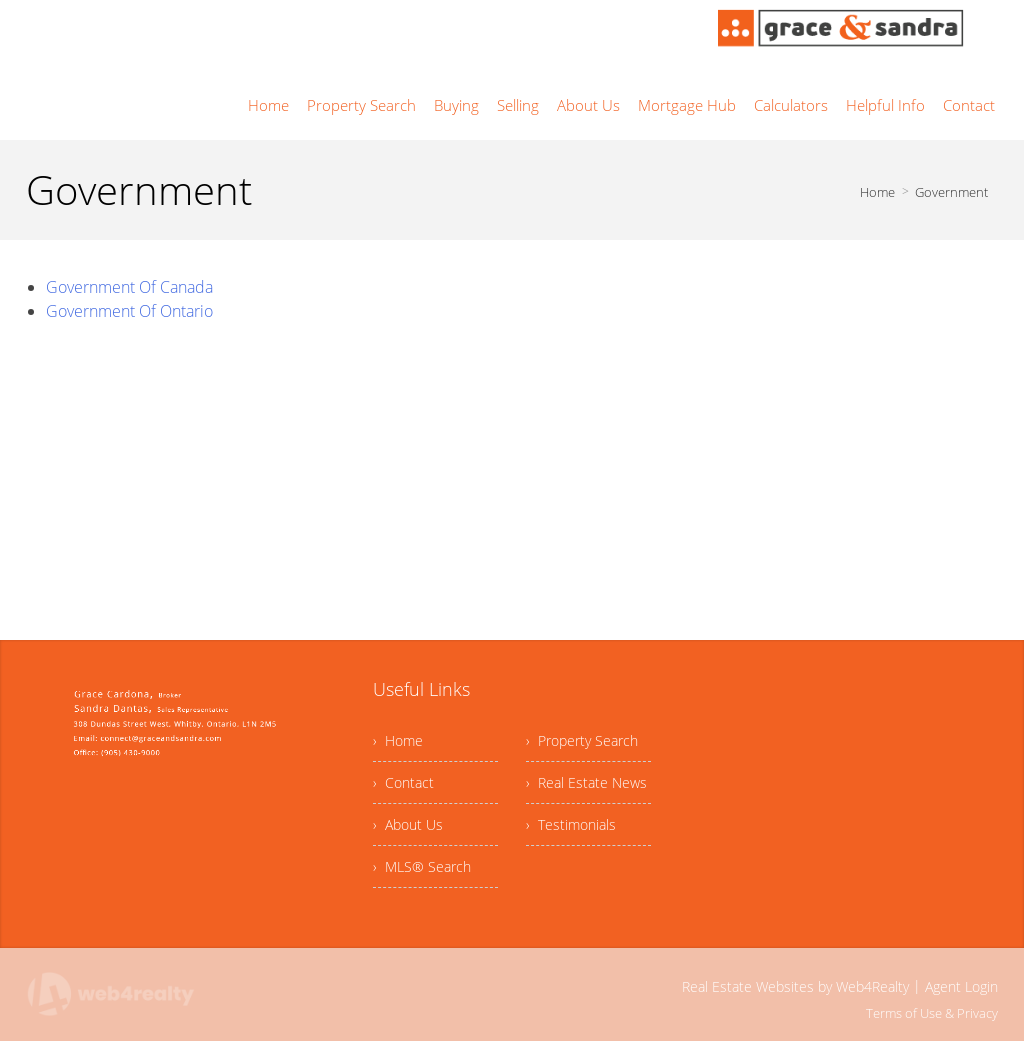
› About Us (408, 824)
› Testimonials (571, 824)
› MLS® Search (422, 866)
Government (951, 192)
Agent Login (961, 986)
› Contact (403, 782)
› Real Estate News (586, 782)
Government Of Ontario (129, 311)
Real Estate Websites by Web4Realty (795, 986)
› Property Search (582, 740)
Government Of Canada (129, 287)
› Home (398, 740)
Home (877, 192)
